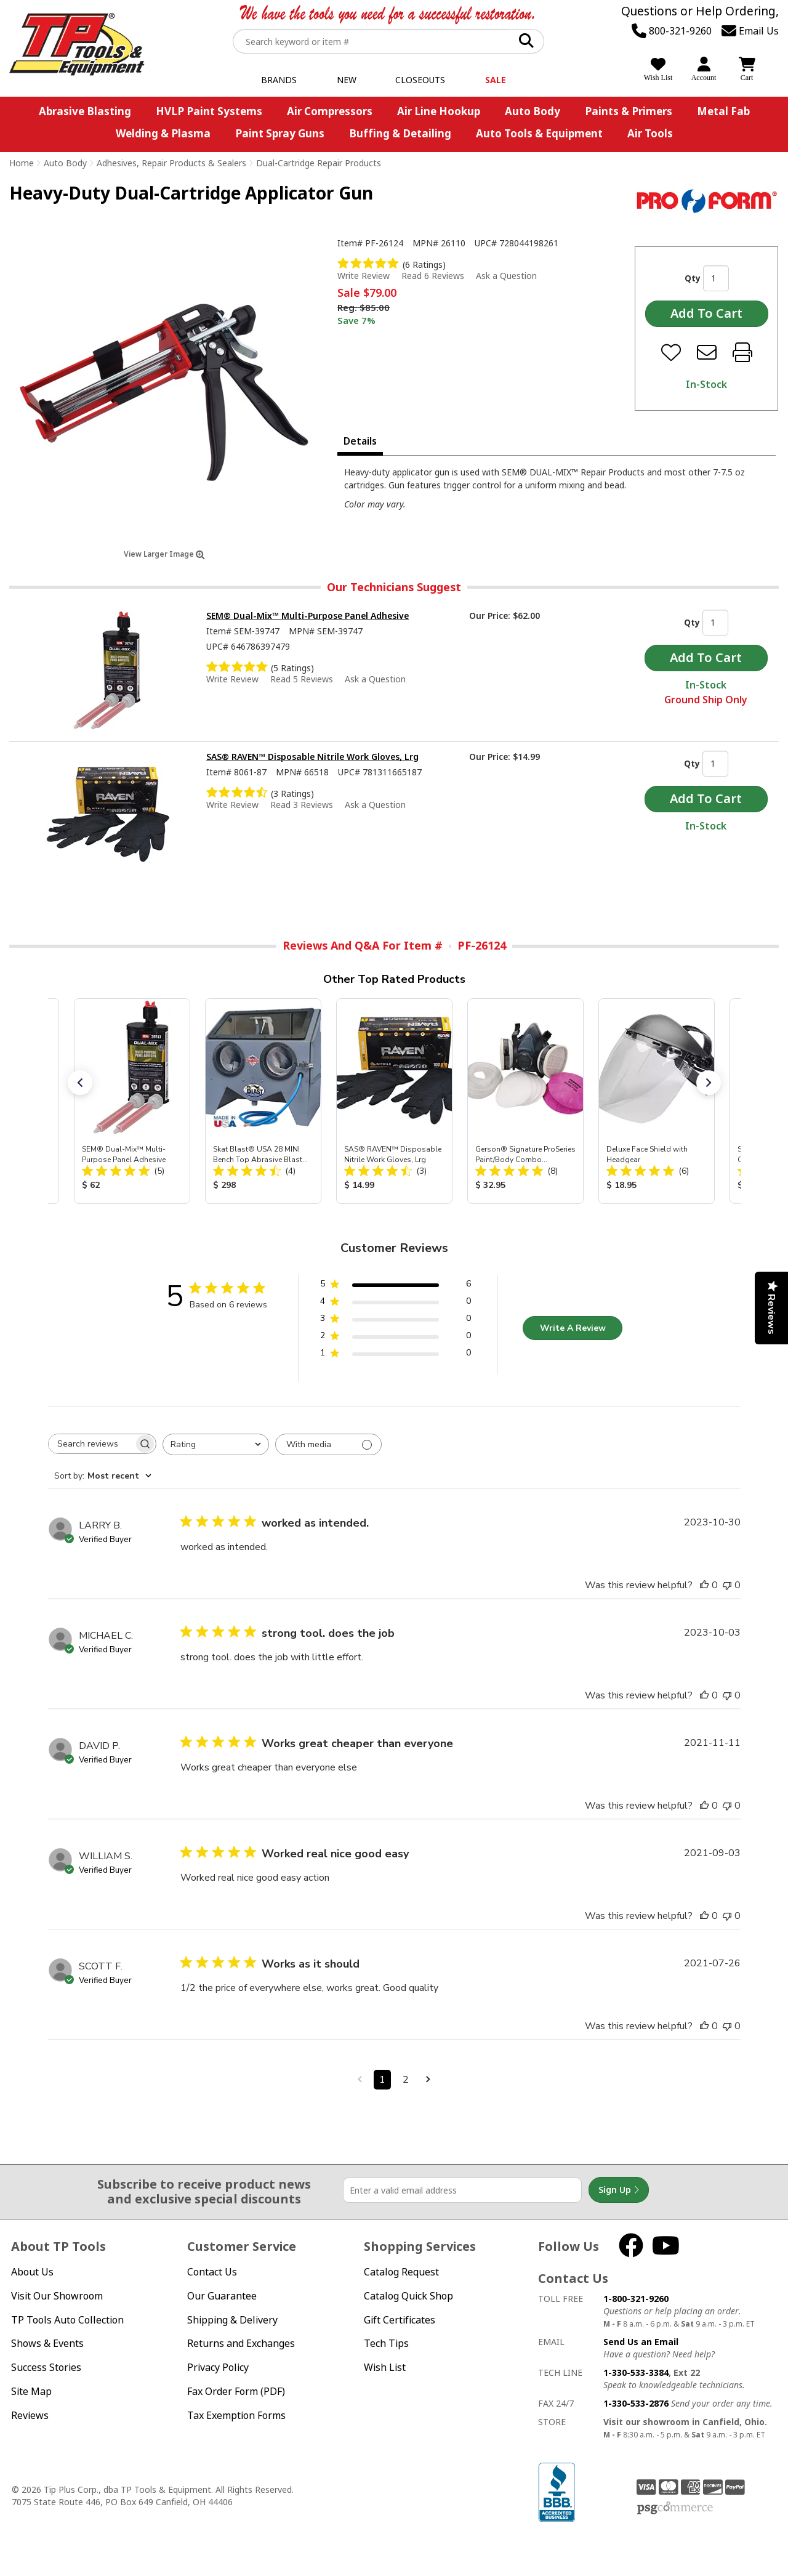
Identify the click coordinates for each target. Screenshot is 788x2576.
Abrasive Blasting (85, 111)
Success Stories (46, 2367)
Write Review (363, 275)
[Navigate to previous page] (360, 2079)
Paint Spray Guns (279, 133)
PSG (675, 2508)
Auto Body (532, 111)
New (346, 80)
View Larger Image (164, 554)
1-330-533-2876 (636, 2403)
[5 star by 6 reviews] (395, 1286)
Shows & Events (47, 2343)
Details (360, 441)
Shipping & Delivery (232, 2320)
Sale (495, 80)
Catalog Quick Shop (408, 2296)
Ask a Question (506, 276)
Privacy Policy (218, 2367)
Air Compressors (329, 111)
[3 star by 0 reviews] (395, 1320)
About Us (32, 2272)
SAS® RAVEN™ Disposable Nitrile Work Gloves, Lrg (312, 756)
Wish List (385, 2367)
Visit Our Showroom (57, 2296)
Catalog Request (401, 2272)
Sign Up (618, 2190)
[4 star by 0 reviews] (395, 1303)
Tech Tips (386, 2343)
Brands (279, 80)
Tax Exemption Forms (236, 2415)
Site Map (31, 2391)
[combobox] (216, 1444)
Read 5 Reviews (301, 679)
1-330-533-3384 (636, 2372)
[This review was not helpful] (727, 1585)
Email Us (750, 30)
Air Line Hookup (438, 111)
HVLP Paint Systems (209, 111)
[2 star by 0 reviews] (395, 1338)
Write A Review (573, 1328)
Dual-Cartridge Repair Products (318, 163)
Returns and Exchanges (241, 2343)
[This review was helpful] (704, 1585)
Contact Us (212, 2272)
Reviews (30, 2415)
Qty (693, 278)
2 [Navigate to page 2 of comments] (406, 2079)
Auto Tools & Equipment (539, 133)
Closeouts (420, 80)
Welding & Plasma (163, 133)
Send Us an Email (640, 2342)
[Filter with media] (328, 1444)
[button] (80, 1082)
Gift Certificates (399, 2320)
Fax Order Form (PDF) (236, 2391)
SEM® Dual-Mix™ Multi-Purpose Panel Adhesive (307, 615)
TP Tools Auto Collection (67, 2320)
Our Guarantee (222, 2296)
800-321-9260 (672, 30)
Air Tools (650, 133)
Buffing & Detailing (400, 133)
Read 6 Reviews (432, 275)
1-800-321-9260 (636, 2298)
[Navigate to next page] (428, 2079)
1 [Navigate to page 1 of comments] (382, 2079)
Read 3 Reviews (301, 804)
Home (21, 163)
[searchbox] (91, 1443)
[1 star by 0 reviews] (395, 1355)
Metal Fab (723, 111)
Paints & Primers (628, 111)
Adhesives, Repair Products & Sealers (171, 163)
